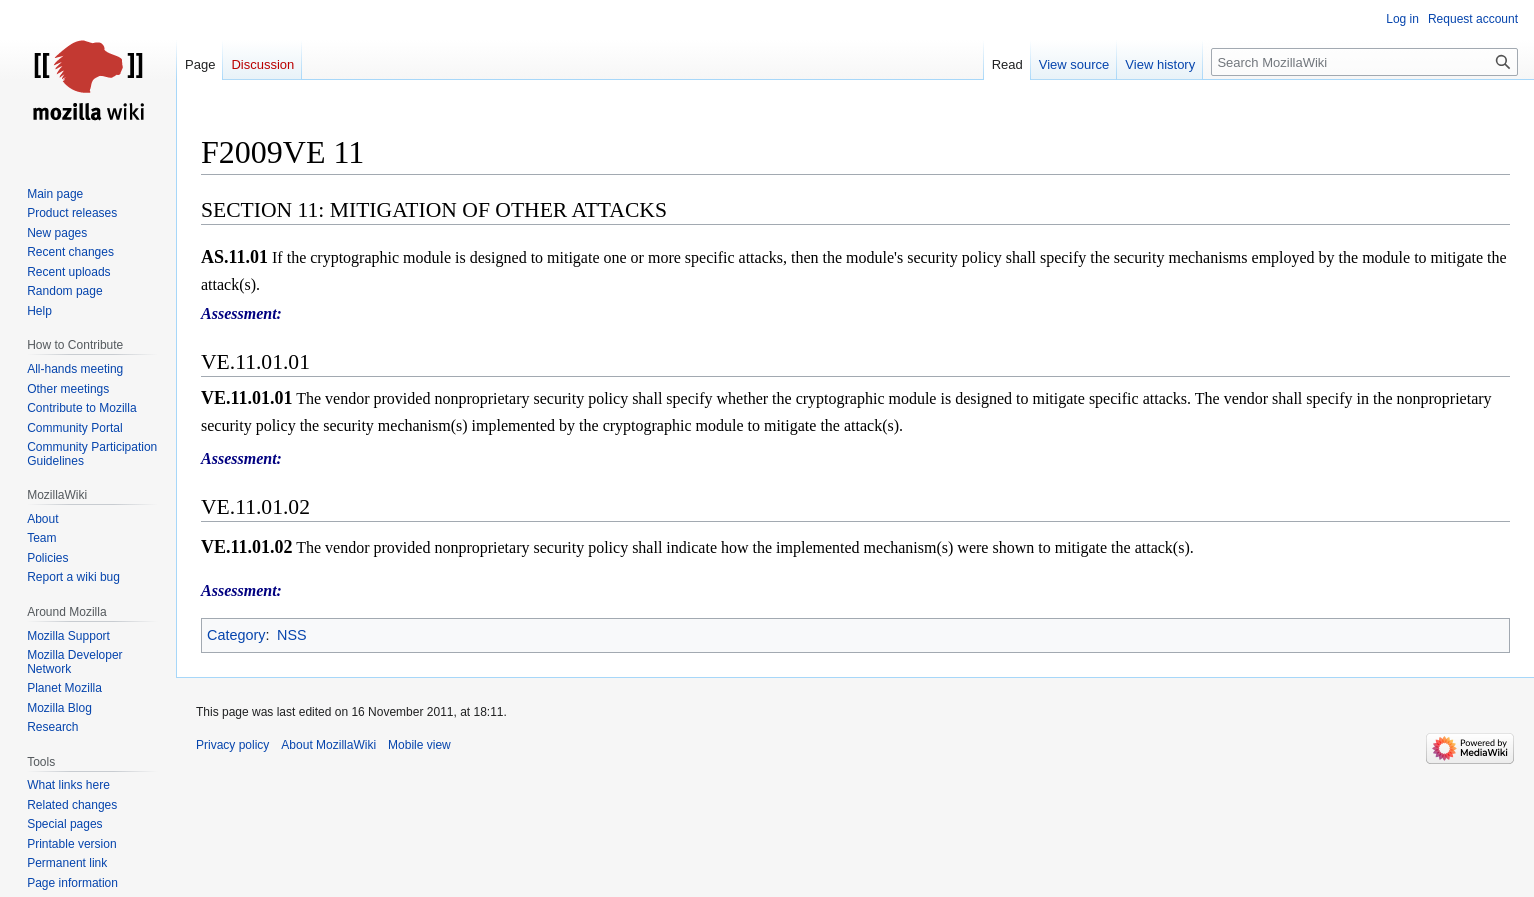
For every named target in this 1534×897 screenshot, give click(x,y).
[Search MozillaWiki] (1364, 62)
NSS (292, 635)
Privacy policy (232, 745)
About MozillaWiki (328, 745)
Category (236, 635)
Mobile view (419, 745)
